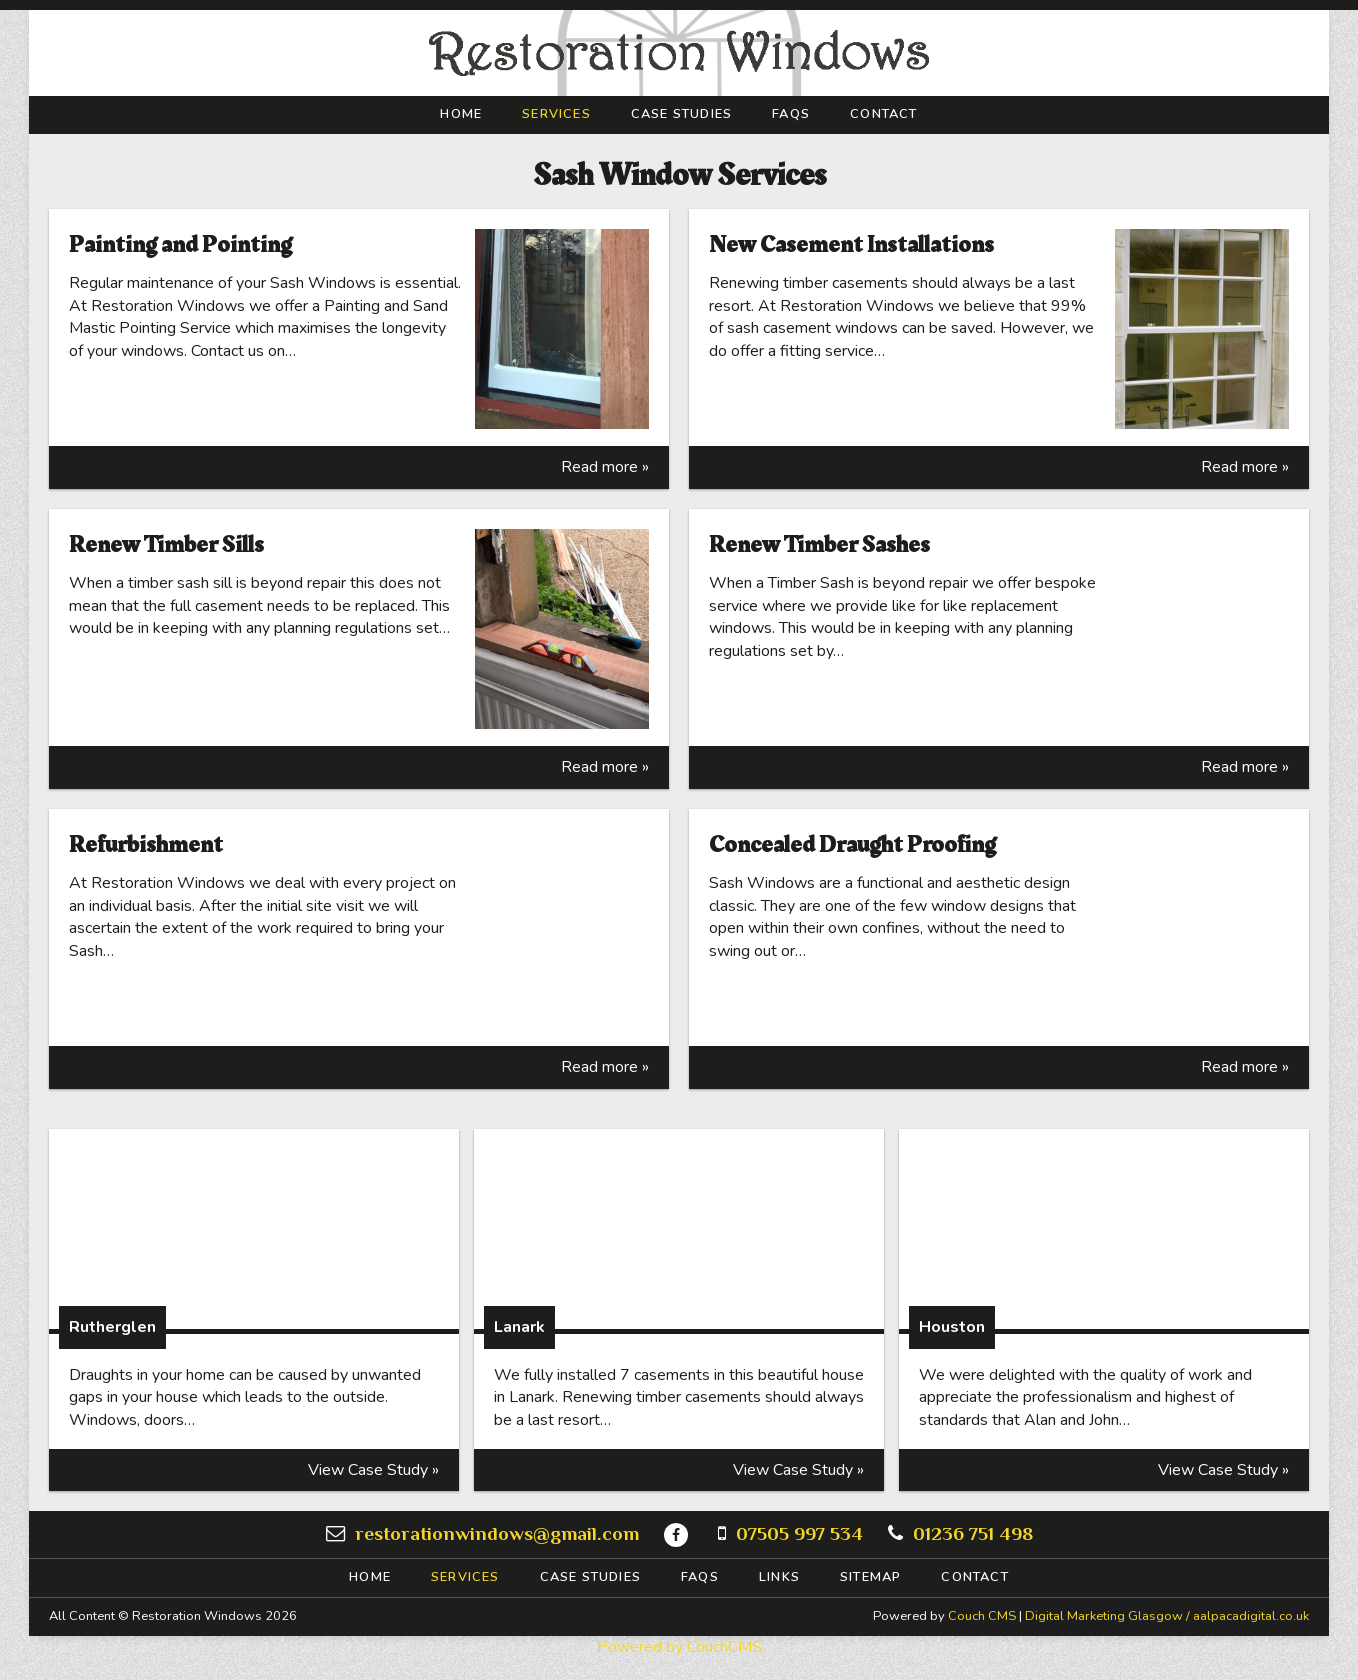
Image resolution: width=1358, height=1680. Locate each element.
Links (779, 1577)
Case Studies (681, 114)
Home (461, 114)
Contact (883, 114)
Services (556, 114)
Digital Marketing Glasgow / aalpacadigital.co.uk (1167, 1616)
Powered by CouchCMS (679, 1647)
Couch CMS (982, 1616)
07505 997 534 (799, 1533)
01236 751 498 (973, 1533)
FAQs (791, 114)
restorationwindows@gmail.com (497, 1533)
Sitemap (870, 1577)
